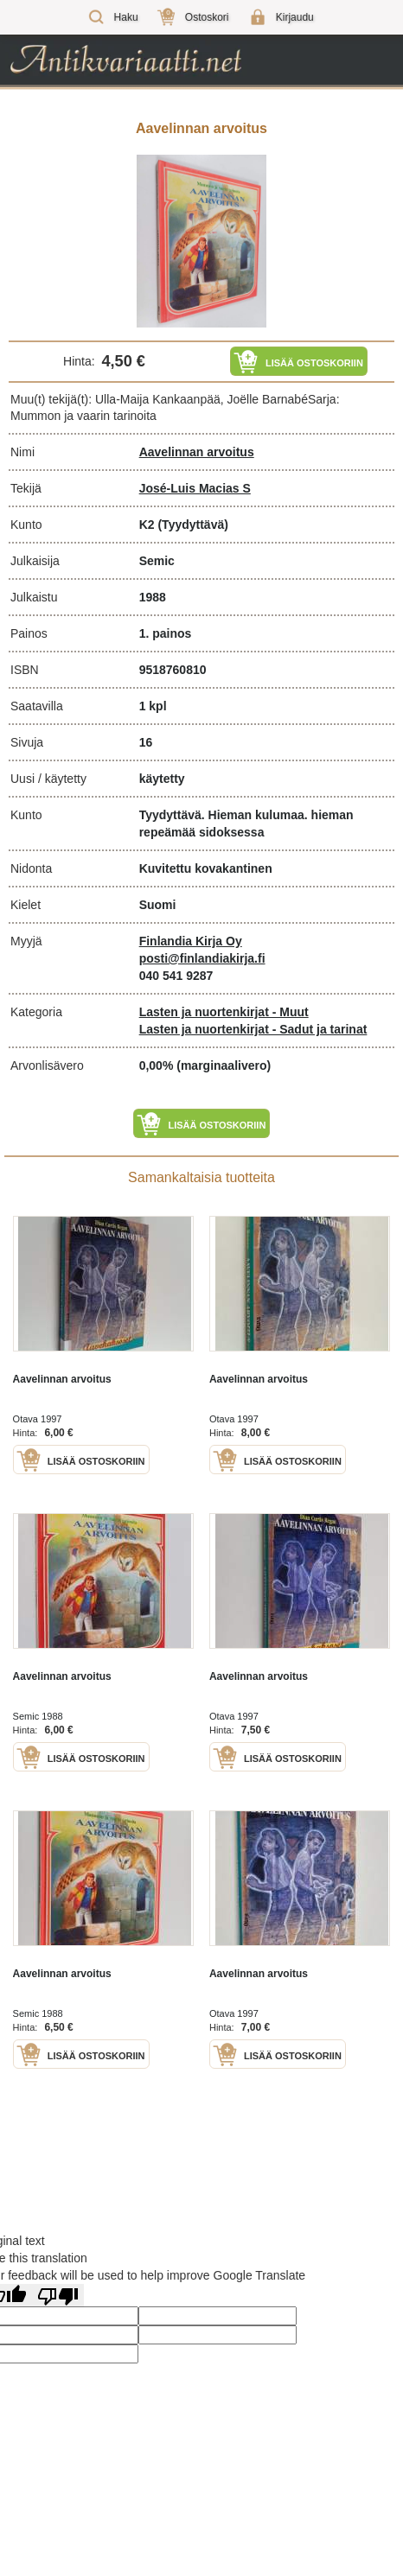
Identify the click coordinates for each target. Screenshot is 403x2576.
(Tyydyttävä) (192, 524)
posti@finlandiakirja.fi (202, 958)
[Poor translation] (58, 2295)
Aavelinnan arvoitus (196, 452)
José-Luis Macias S (195, 488)
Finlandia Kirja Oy (190, 941)
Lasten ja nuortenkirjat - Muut (224, 1012)
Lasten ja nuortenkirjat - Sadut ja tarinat (253, 1029)
